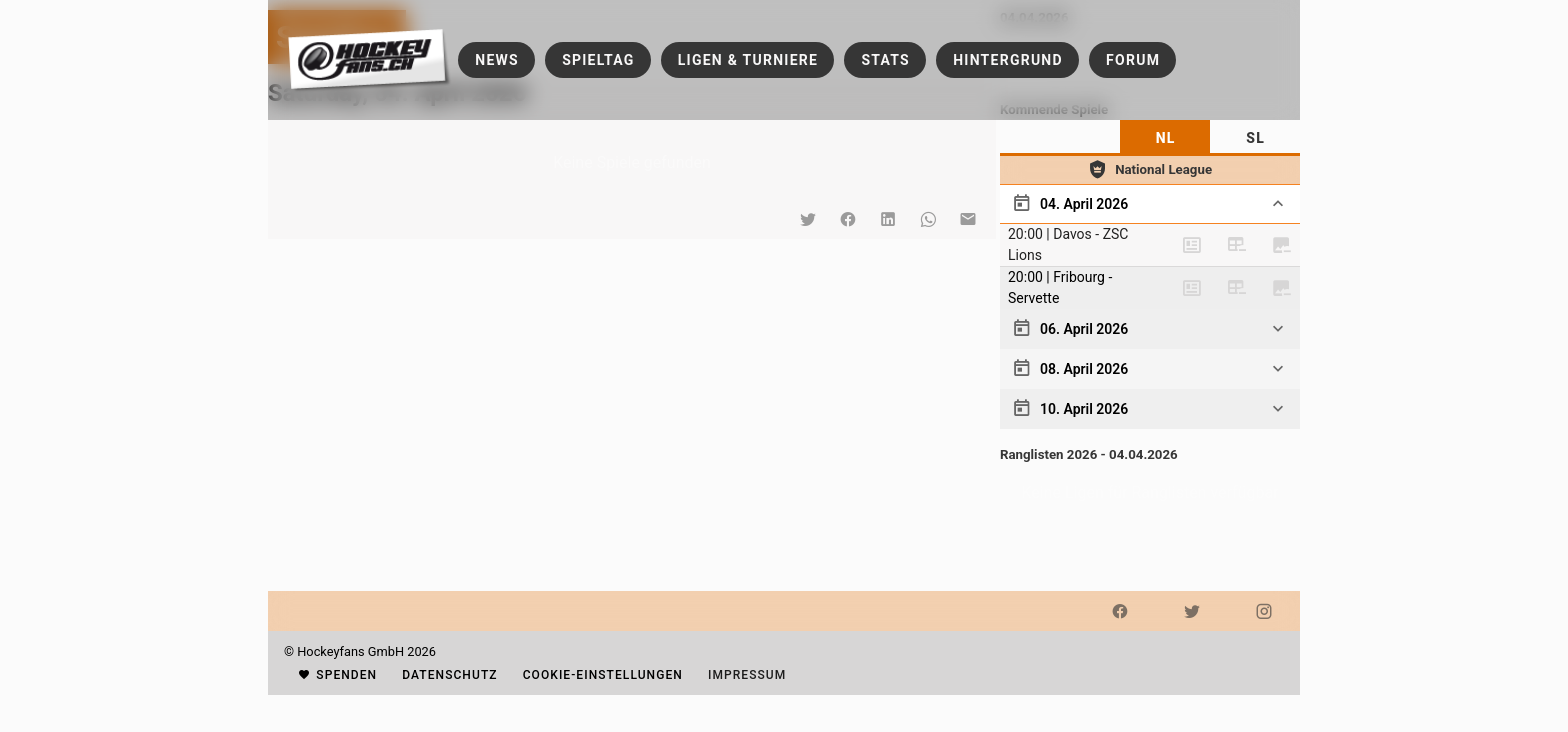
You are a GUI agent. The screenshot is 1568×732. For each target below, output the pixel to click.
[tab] (1165, 138)
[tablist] (1150, 138)
